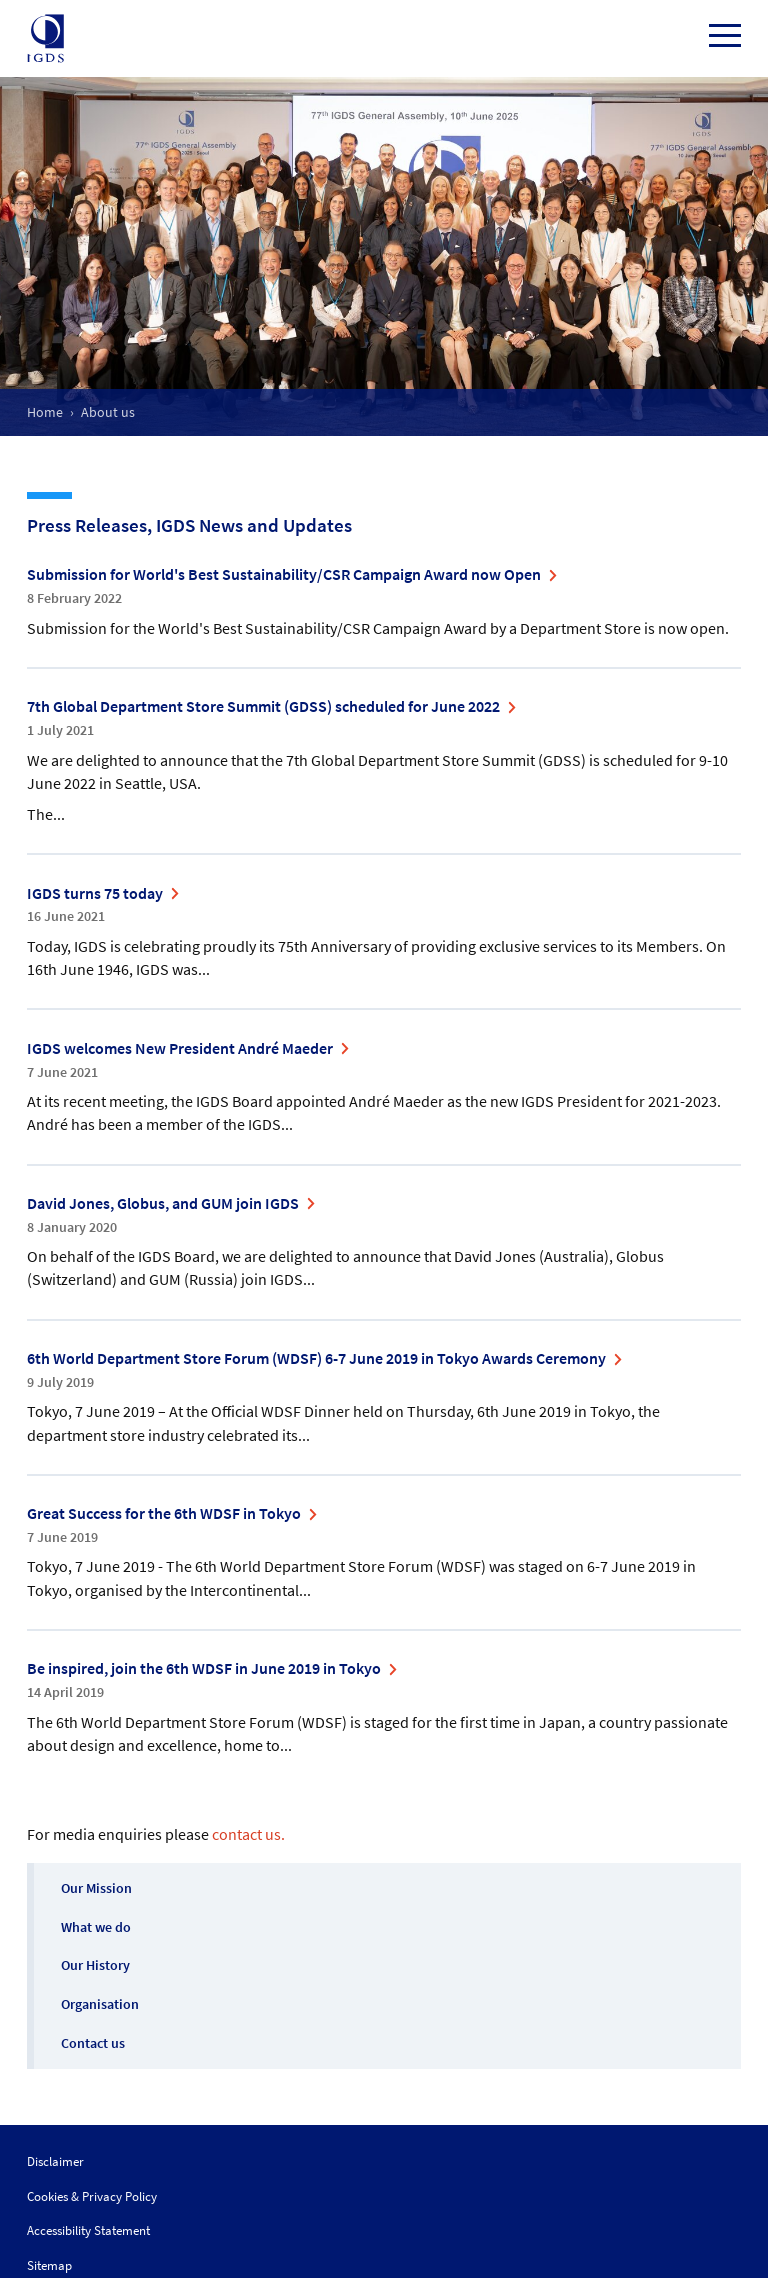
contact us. (248, 1834)
